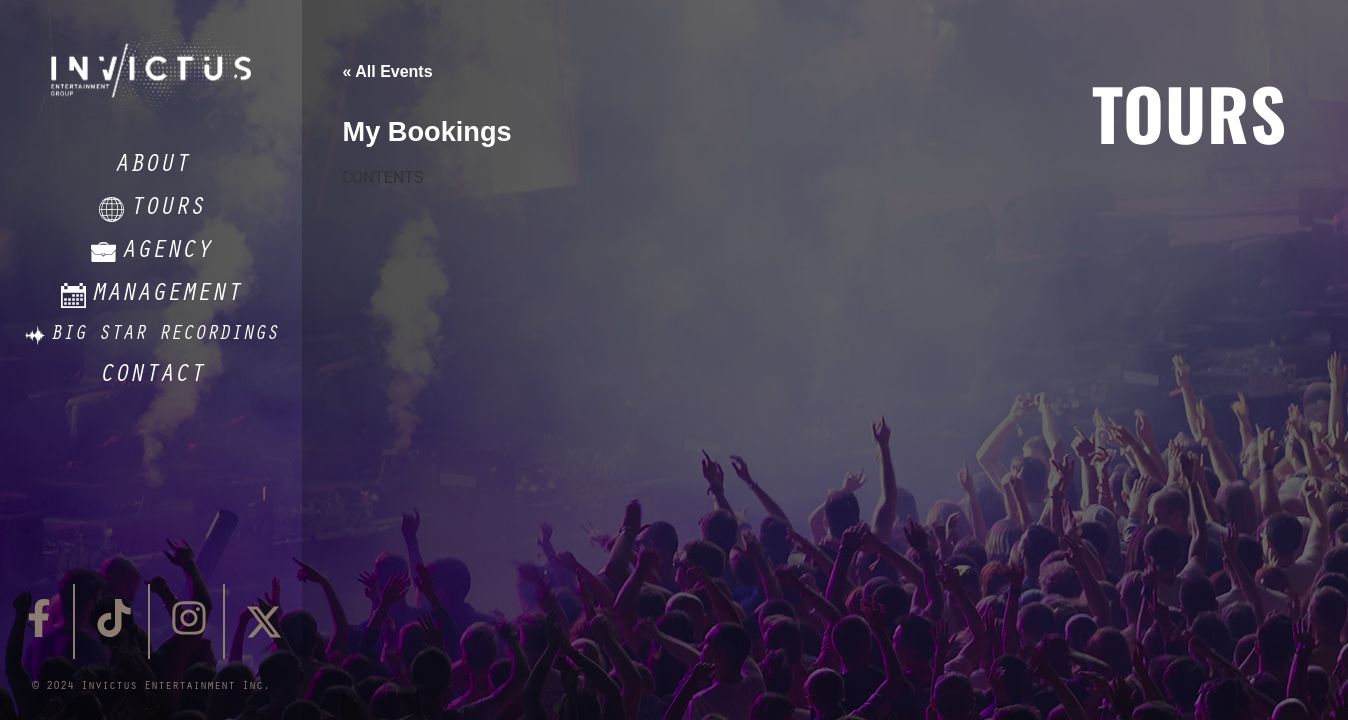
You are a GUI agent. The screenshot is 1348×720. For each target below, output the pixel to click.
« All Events (387, 71)
